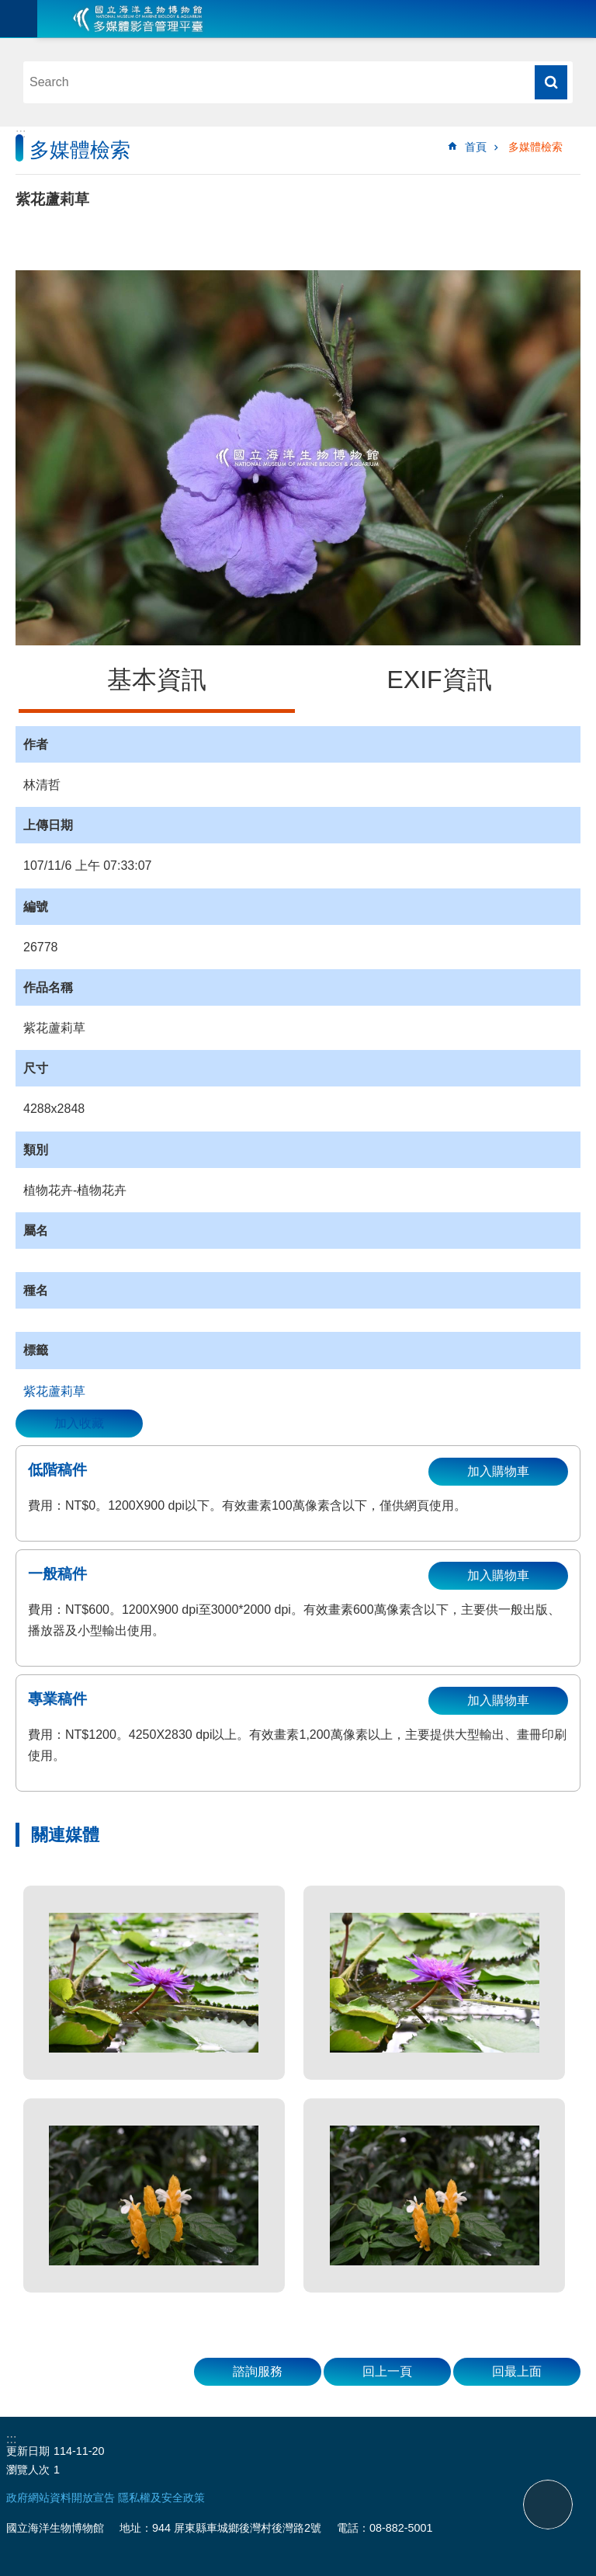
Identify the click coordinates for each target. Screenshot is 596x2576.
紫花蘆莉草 (54, 1391)
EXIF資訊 (438, 680)
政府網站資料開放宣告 (60, 2497)
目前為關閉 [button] (18, 18)
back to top (548, 2504)
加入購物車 (498, 1471)
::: (21, 133)
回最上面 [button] (517, 2371)
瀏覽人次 (28, 2469)
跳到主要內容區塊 (8, 8)
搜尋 (551, 82)
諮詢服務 (257, 2371)
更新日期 (28, 2451)
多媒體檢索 (535, 147)
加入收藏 (79, 1423)
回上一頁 (387, 2371)
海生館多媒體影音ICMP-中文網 (138, 18)
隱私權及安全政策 (161, 2497)
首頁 (476, 147)
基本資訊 (156, 680)
